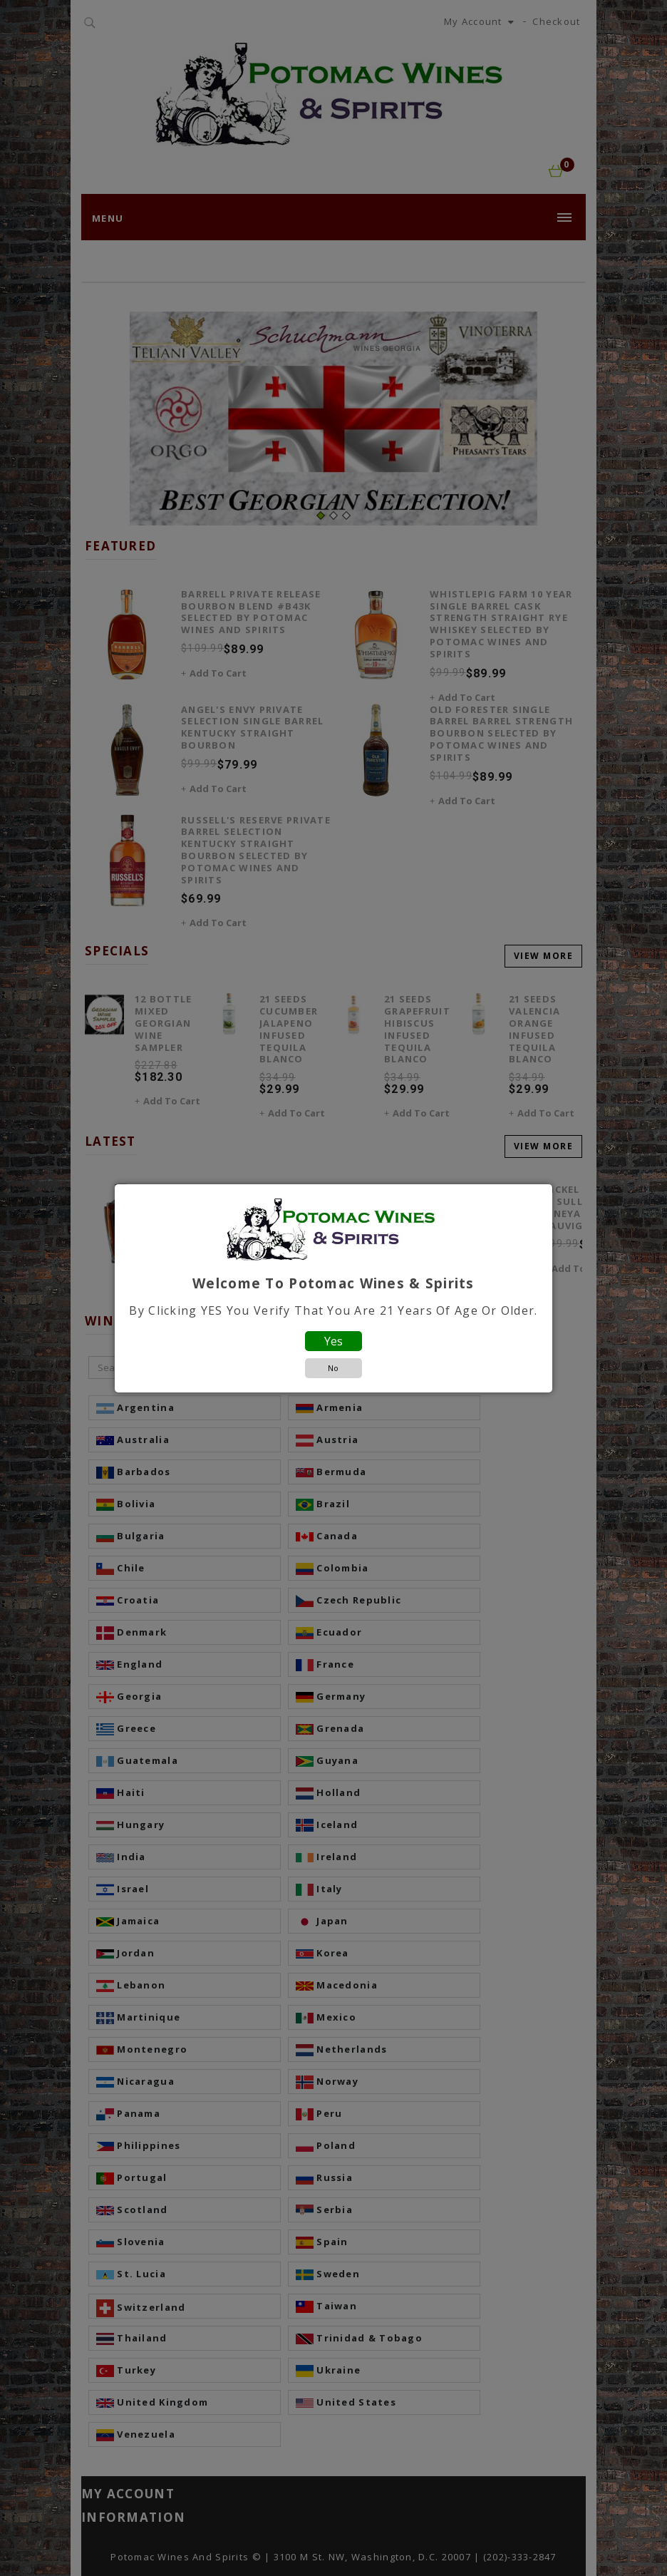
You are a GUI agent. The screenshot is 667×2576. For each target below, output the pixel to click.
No (333, 1368)
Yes (333, 1341)
